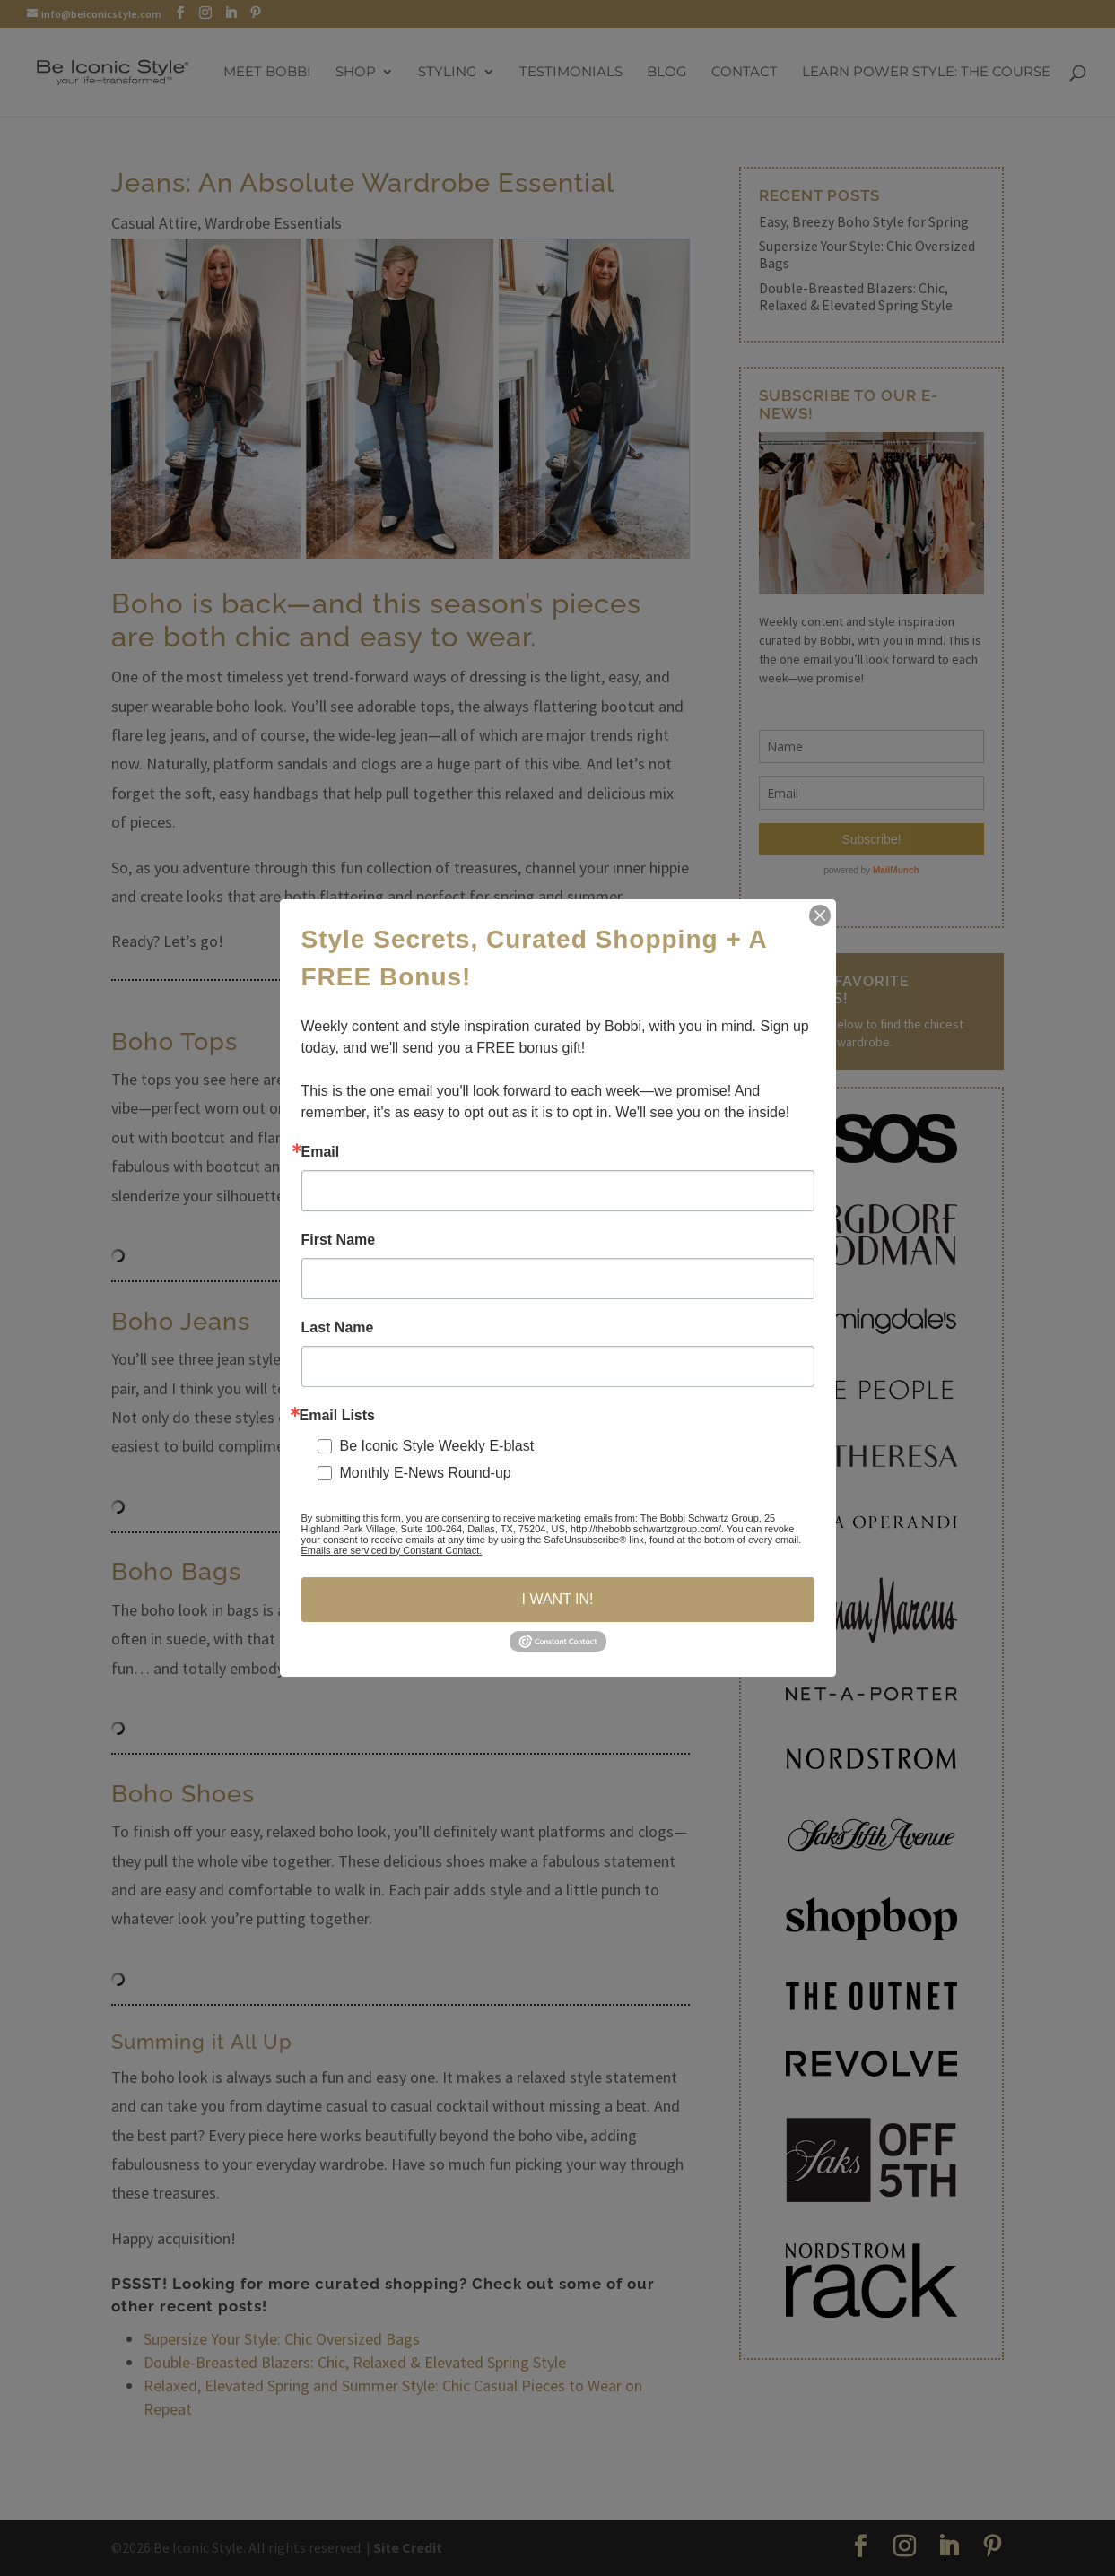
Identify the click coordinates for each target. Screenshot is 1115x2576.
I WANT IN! (558, 1599)
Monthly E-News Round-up (425, 1472)
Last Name (337, 1328)
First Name (338, 1240)
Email (320, 1152)
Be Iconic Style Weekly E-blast (437, 1445)
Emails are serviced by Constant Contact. (392, 1550)
